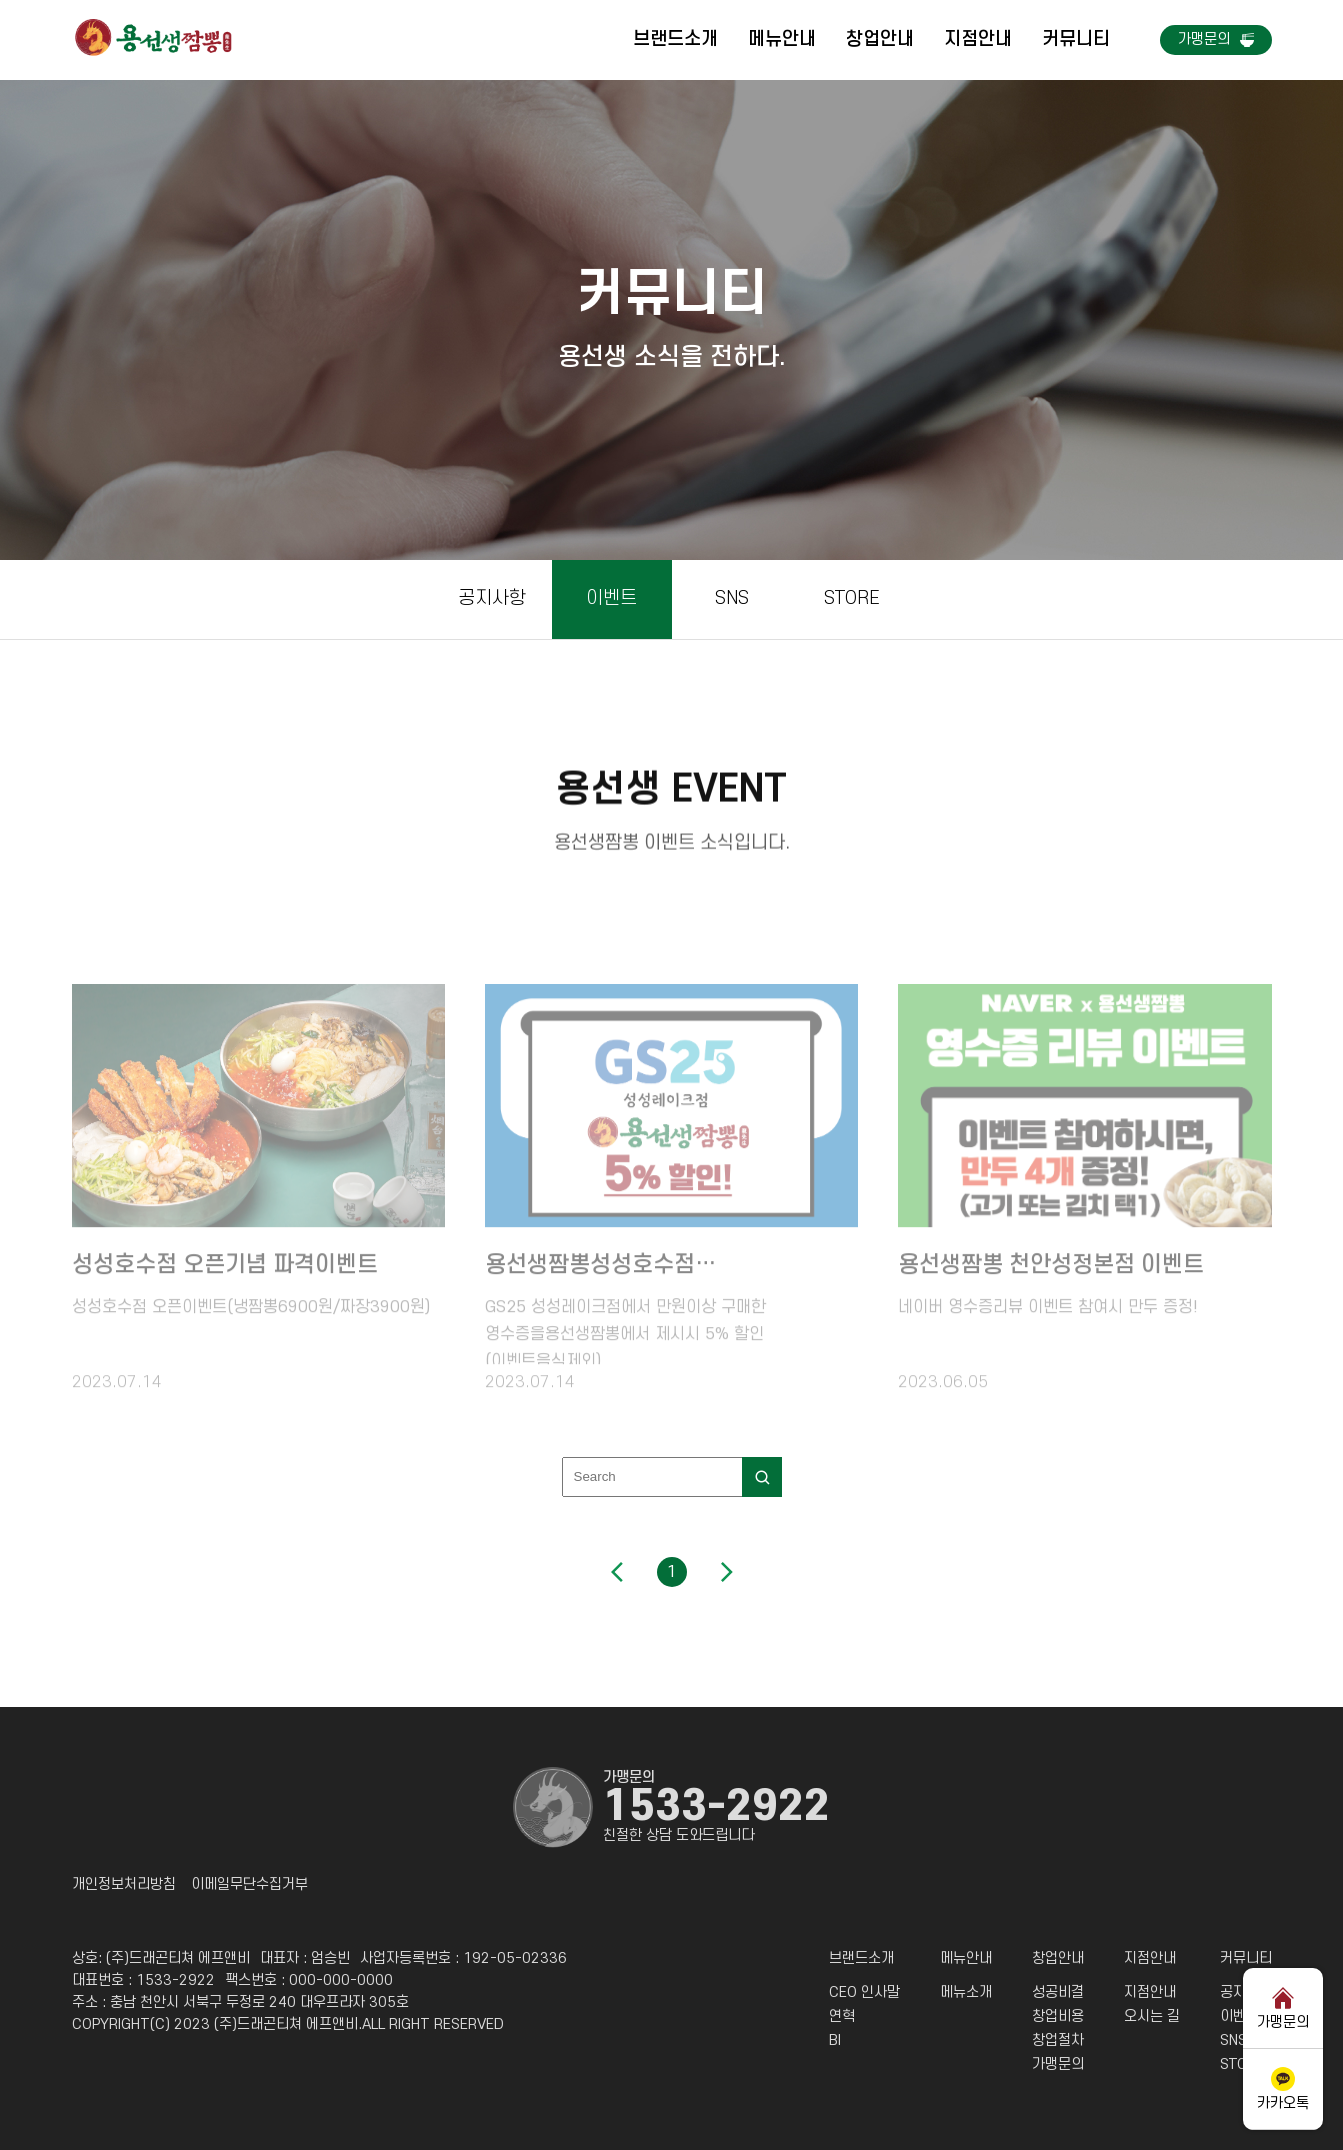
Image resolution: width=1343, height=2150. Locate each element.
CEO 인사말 (864, 1993)
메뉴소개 (966, 1993)
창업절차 (1058, 2041)
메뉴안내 (782, 39)
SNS (732, 598)
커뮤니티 (1076, 39)
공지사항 (492, 598)
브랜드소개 (675, 39)
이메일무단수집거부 (249, 1885)
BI (835, 2041)
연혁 (842, 2017)
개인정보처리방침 (124, 1885)
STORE (852, 598)
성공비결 (1058, 1993)
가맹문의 (1058, 2065)
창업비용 (1058, 2017)
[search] (762, 1477)
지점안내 (978, 39)
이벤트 (611, 598)
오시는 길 (1152, 2017)
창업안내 (880, 39)
